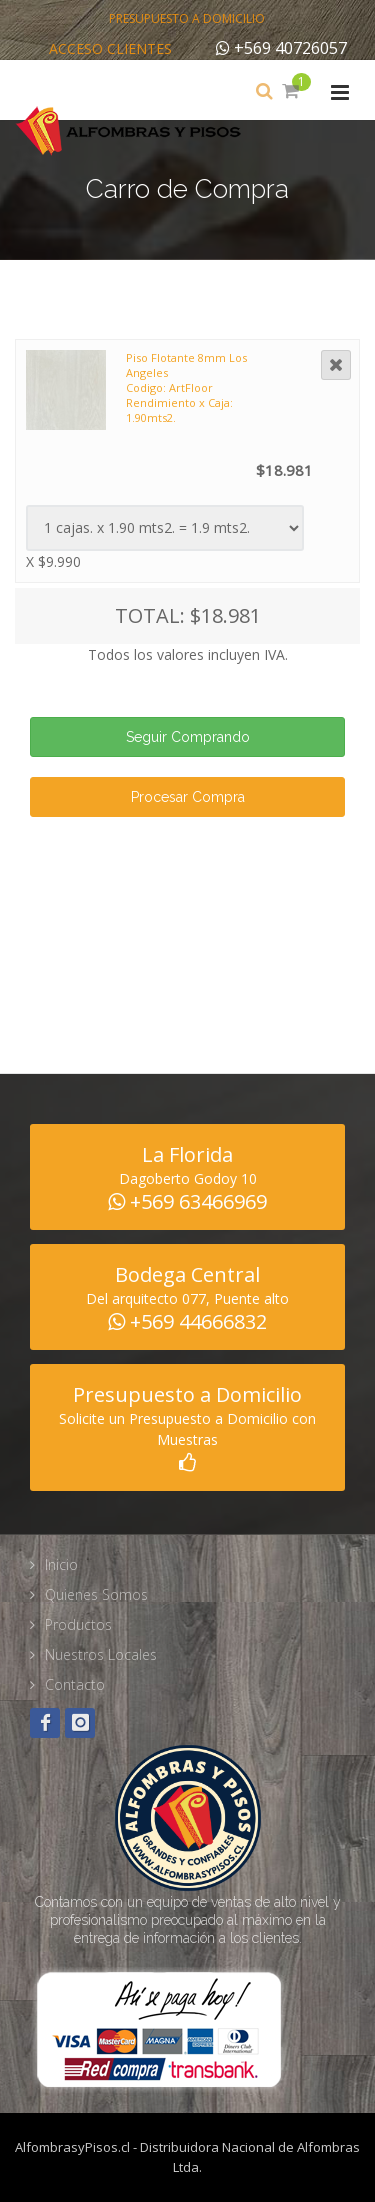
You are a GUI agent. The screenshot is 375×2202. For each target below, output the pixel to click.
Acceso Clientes (110, 48)
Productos (78, 1624)
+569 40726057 (281, 48)
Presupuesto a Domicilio (187, 18)
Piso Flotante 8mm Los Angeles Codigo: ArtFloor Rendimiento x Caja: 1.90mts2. (186, 387)
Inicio (61, 1564)
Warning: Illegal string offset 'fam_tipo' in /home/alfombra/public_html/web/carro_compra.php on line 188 (165, 528)
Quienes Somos (96, 1594)
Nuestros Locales (101, 1654)
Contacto (75, 1684)
